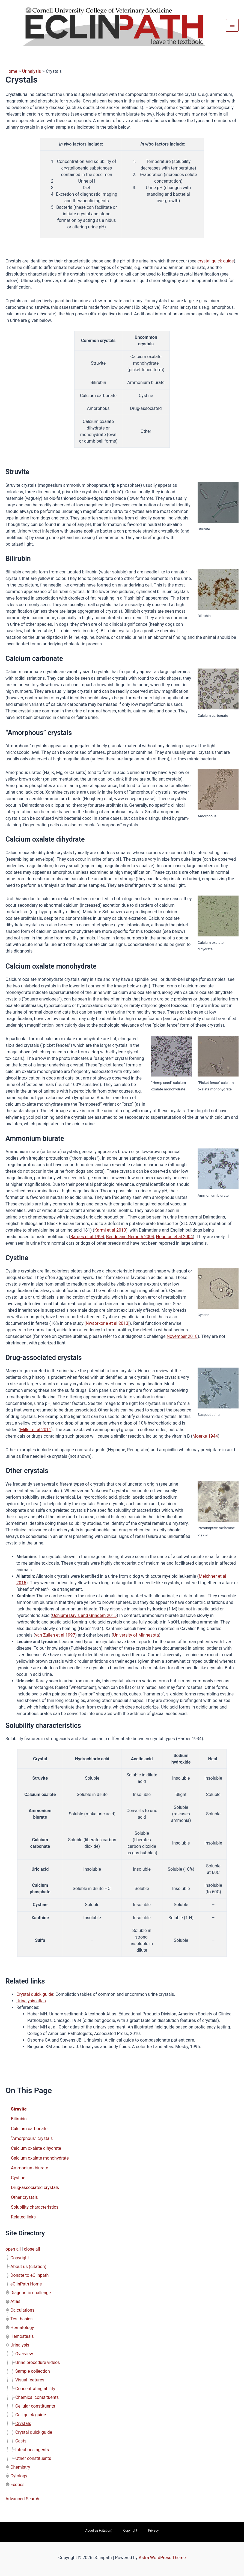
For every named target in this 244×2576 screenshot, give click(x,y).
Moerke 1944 (205, 1436)
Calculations (22, 2310)
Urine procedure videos (37, 2362)
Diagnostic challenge (30, 2292)
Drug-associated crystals (35, 2187)
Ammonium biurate (29, 2167)
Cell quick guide (30, 2414)
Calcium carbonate (29, 2128)
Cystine (18, 2177)
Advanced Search (22, 2498)
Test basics (21, 2318)
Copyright (19, 2257)
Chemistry (20, 2467)
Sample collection (32, 2371)
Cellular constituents (35, 2406)
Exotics (17, 2484)
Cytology (18, 2475)
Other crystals (24, 2197)
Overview (24, 2353)
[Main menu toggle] (232, 25)
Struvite (19, 2109)
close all (32, 2249)
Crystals (23, 2423)
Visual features (29, 2380)
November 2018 (182, 1336)
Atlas (15, 2301)
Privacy (153, 2530)
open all (13, 2249)
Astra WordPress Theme (162, 2557)
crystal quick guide (216, 261)
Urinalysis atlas (31, 2000)
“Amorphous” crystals (32, 2138)
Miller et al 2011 (35, 1429)
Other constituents (33, 2458)
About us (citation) (28, 2266)
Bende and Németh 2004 (130, 1236)
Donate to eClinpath (29, 2275)
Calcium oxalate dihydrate (36, 2148)
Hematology (22, 2327)
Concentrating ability (35, 2388)
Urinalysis (19, 2345)
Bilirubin (19, 2118)
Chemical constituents (37, 2397)
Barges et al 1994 (87, 1236)
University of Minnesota (136, 1635)
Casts (20, 2441)
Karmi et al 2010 (110, 1230)
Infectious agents (32, 2449)
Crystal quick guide (33, 2432)
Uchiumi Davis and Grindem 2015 (84, 1615)
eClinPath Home (26, 2284)
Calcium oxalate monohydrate (40, 2158)
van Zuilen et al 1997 (55, 1635)
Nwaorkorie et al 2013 (107, 1323)
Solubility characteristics (34, 2207)
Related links (23, 2217)
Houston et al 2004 (174, 1236)
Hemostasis (22, 2336)
